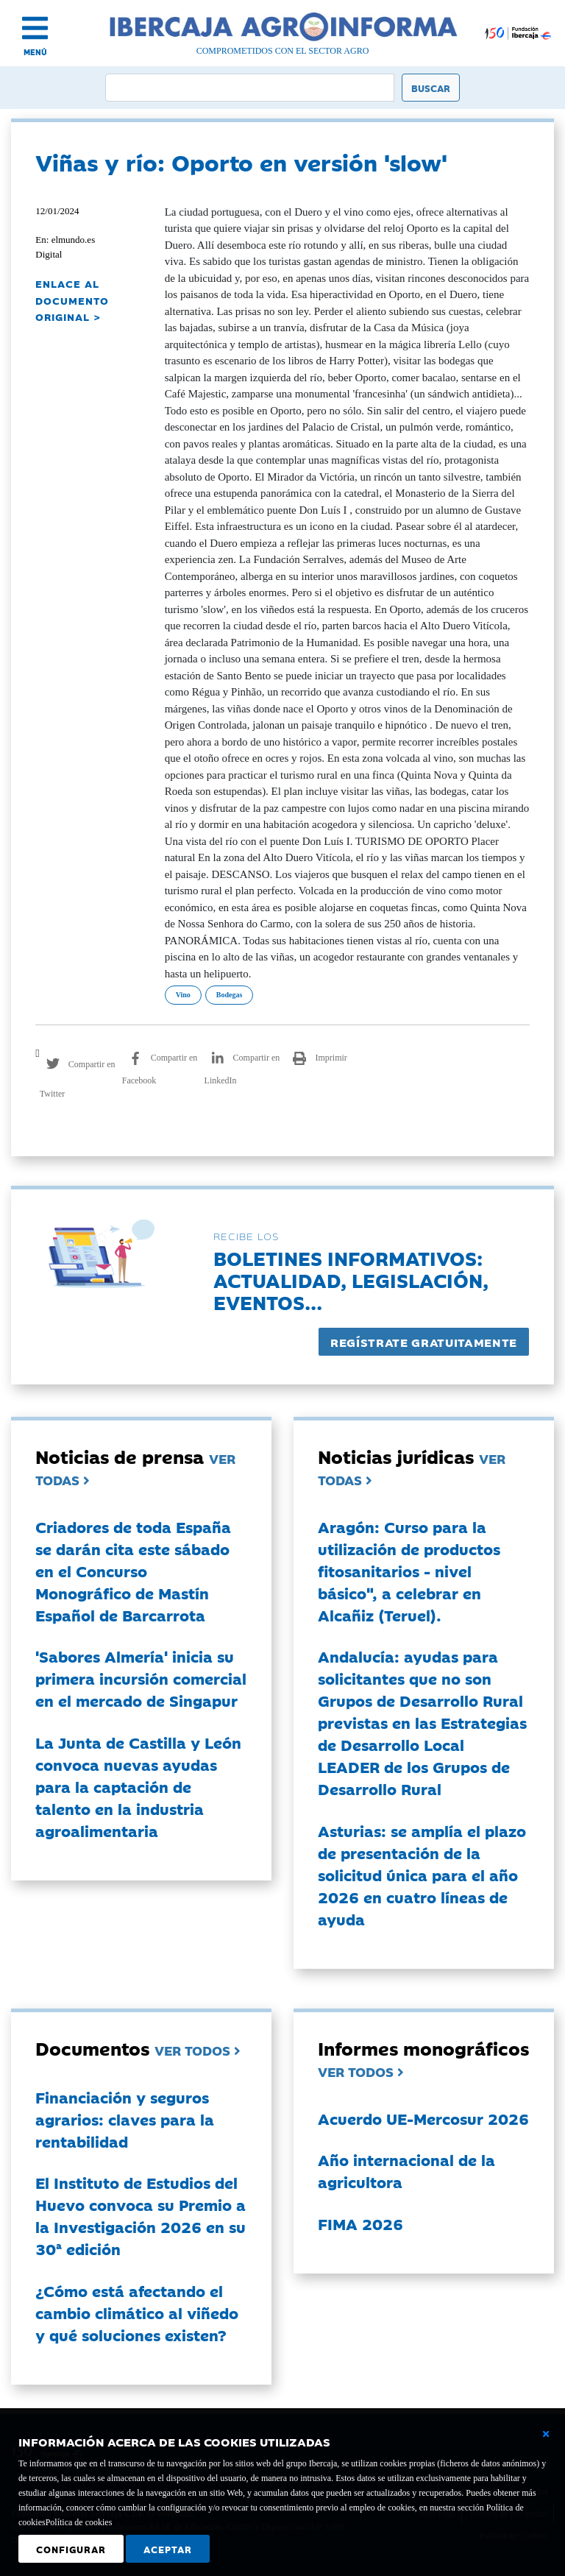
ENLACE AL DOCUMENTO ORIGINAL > (72, 300)
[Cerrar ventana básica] (546, 2434)
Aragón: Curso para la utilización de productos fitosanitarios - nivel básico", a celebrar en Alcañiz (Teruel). (409, 1570)
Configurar (71, 2548)
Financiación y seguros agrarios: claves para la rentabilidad (124, 2119)
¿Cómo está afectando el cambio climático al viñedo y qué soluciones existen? (136, 2312)
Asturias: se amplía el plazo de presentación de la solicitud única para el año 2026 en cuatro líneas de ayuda (422, 1874)
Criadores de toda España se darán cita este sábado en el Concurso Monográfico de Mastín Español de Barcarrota (133, 1570)
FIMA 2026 (360, 2223)
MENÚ (35, 51)
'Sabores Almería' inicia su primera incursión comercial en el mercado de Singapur (140, 1678)
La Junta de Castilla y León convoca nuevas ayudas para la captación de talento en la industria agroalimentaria (138, 1786)
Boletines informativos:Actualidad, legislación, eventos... (350, 1279)
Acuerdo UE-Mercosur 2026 (423, 2118)
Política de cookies (79, 2522)
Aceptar (167, 2548)
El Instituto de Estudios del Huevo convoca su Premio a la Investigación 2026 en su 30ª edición (140, 2215)
